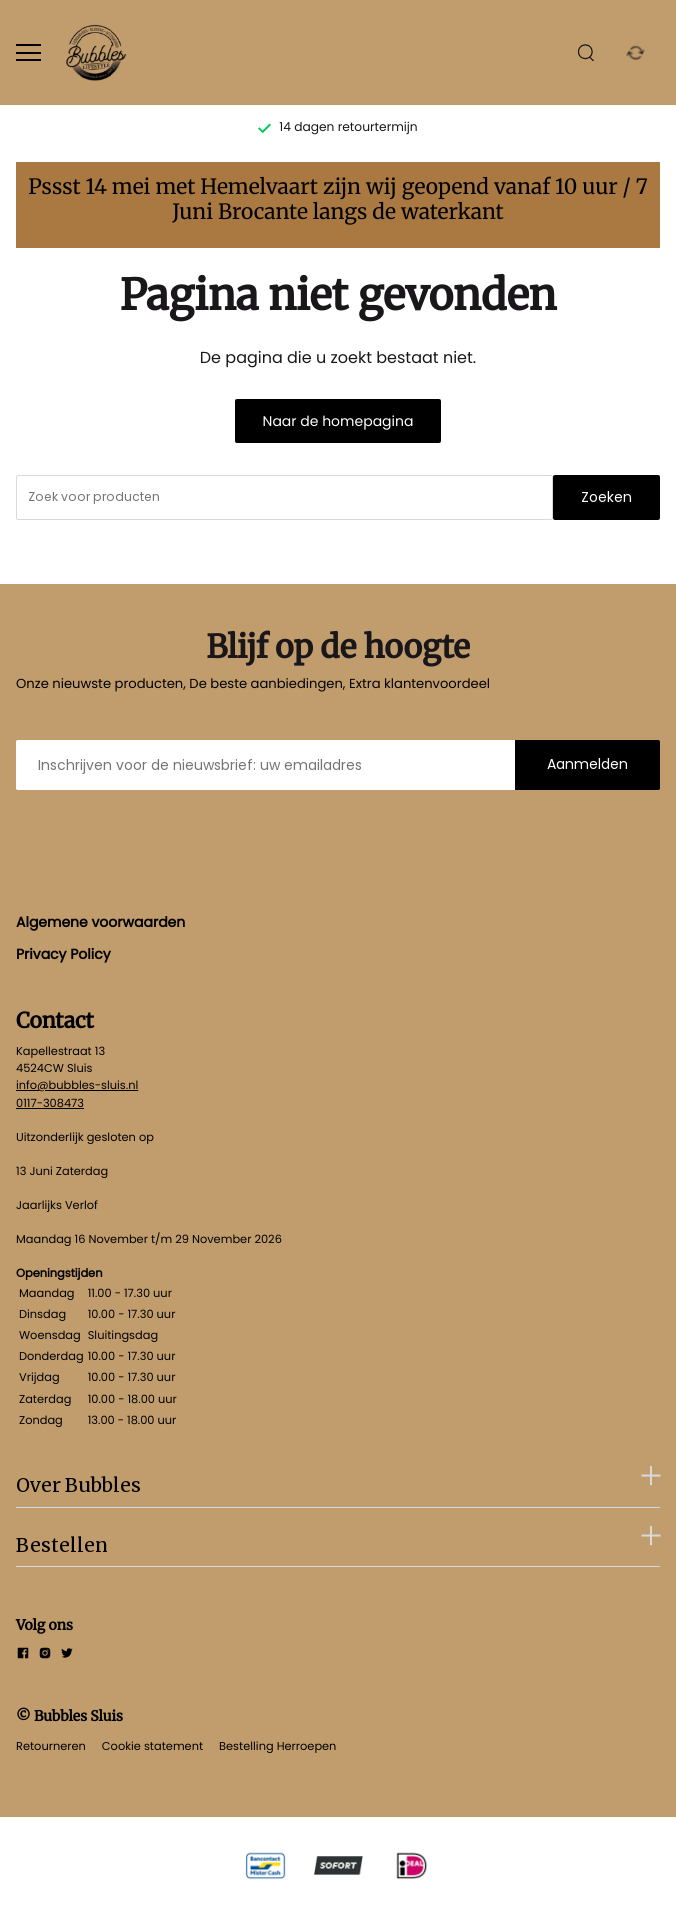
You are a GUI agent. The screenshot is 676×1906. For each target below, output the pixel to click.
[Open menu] (28, 52)
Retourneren (51, 1746)
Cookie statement (152, 1746)
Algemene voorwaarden (100, 922)
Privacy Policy (63, 954)
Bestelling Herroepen (277, 1746)
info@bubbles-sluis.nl (77, 1085)
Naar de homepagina (338, 421)
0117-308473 (50, 1103)
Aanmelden (587, 764)
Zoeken (606, 497)
